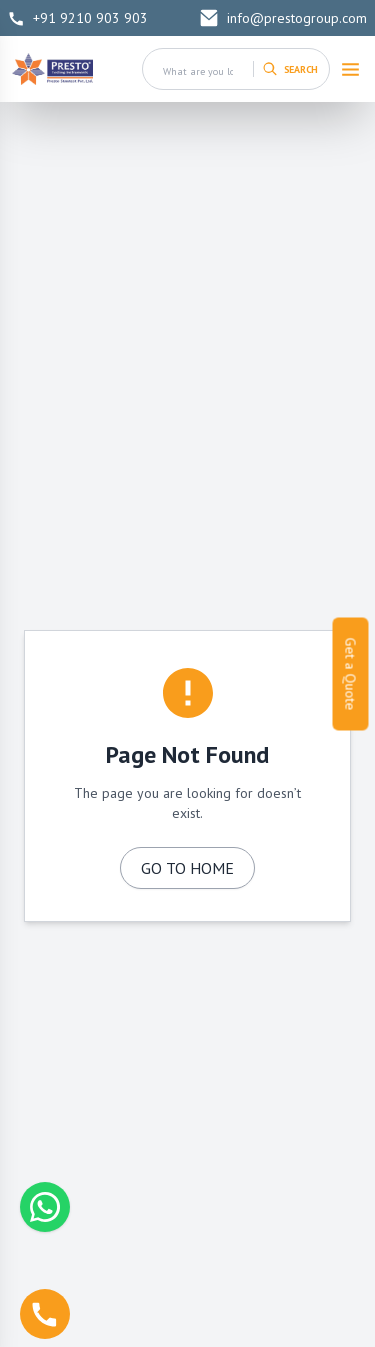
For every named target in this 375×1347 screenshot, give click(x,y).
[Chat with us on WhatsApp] (45, 1207)
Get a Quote (351, 673)
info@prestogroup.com (283, 18)
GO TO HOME (187, 868)
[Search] (290, 69)
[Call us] (45, 1314)
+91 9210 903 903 (78, 18)
